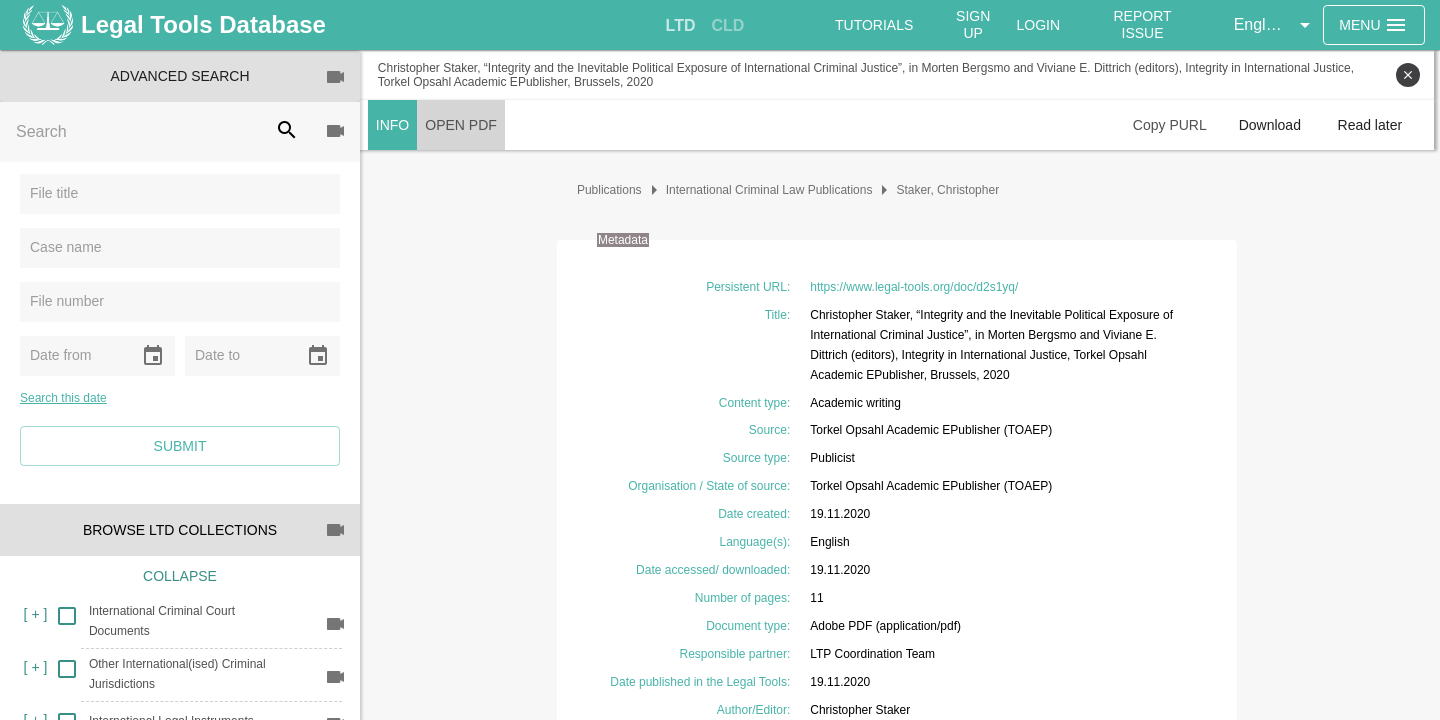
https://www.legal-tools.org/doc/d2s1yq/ (917, 287)
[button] (1275, 25)
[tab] (681, 26)
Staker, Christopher (951, 190)
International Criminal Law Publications (772, 190)
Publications (612, 190)
